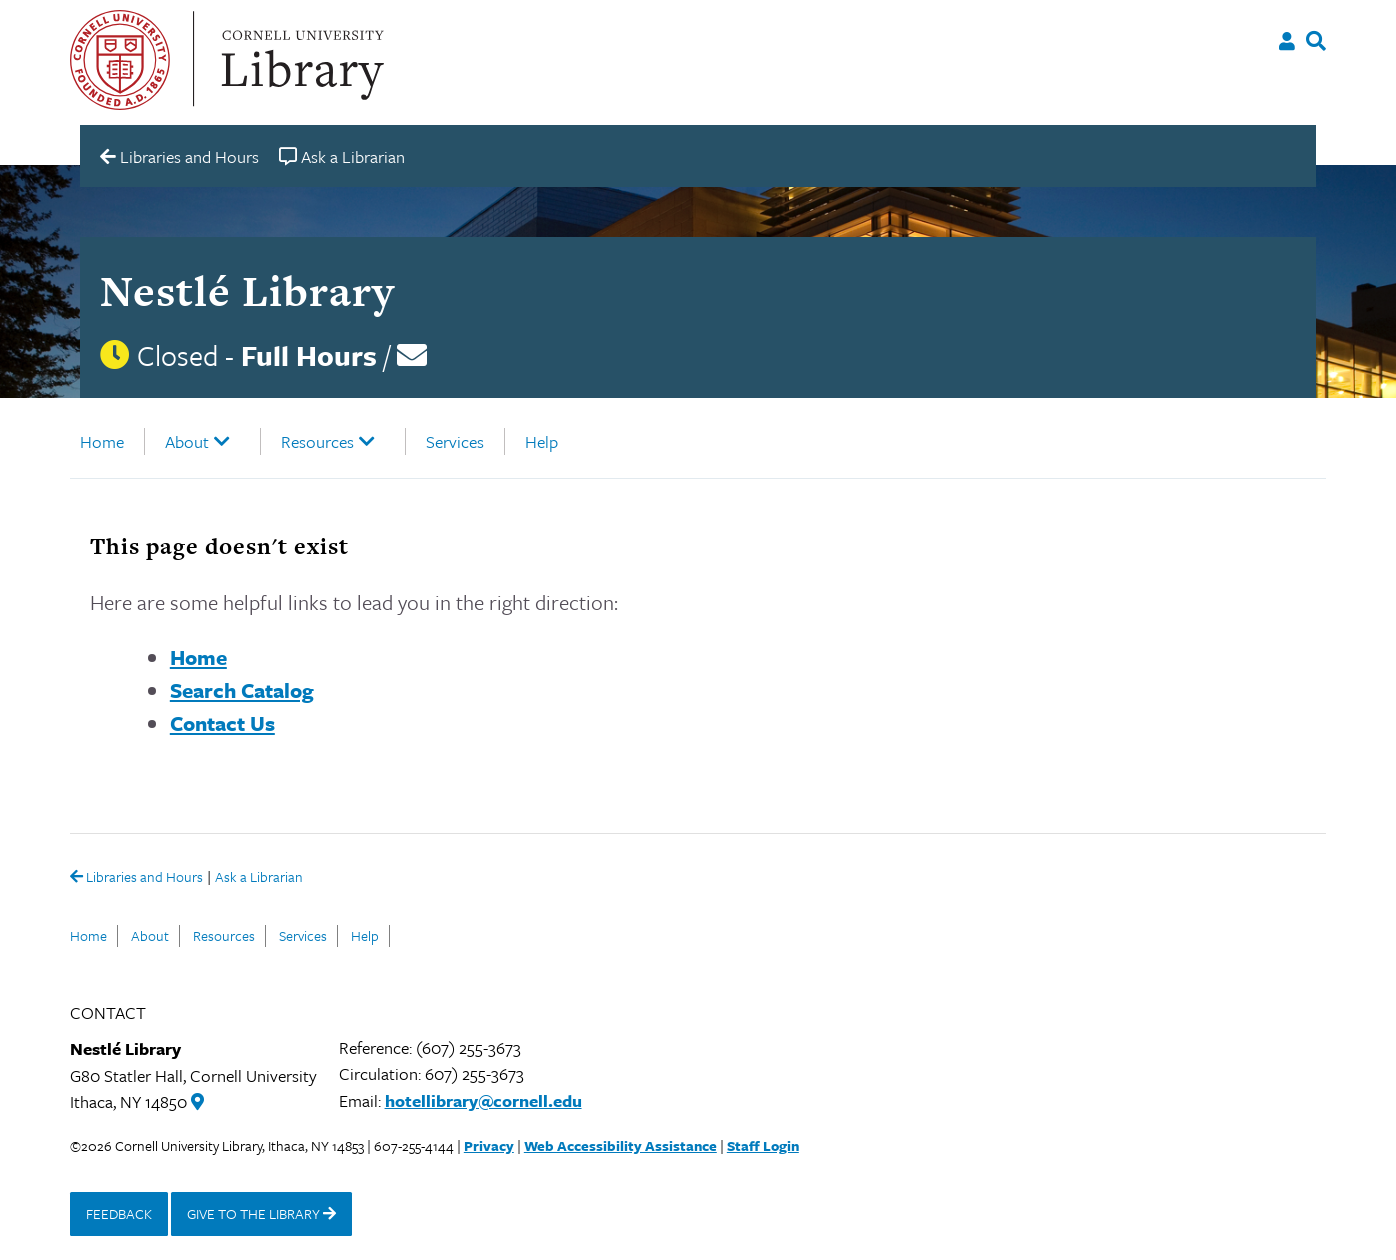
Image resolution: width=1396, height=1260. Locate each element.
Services (455, 441)
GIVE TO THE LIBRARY (261, 1213)
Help (541, 441)
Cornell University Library (300, 60)
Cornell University (120, 60)
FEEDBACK (119, 1213)
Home (102, 441)
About (187, 441)
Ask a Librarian (259, 878)
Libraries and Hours (136, 878)
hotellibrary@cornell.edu (483, 1100)
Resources (317, 441)
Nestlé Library (247, 290)
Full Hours (309, 355)
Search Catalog (242, 690)
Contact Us (222, 723)
